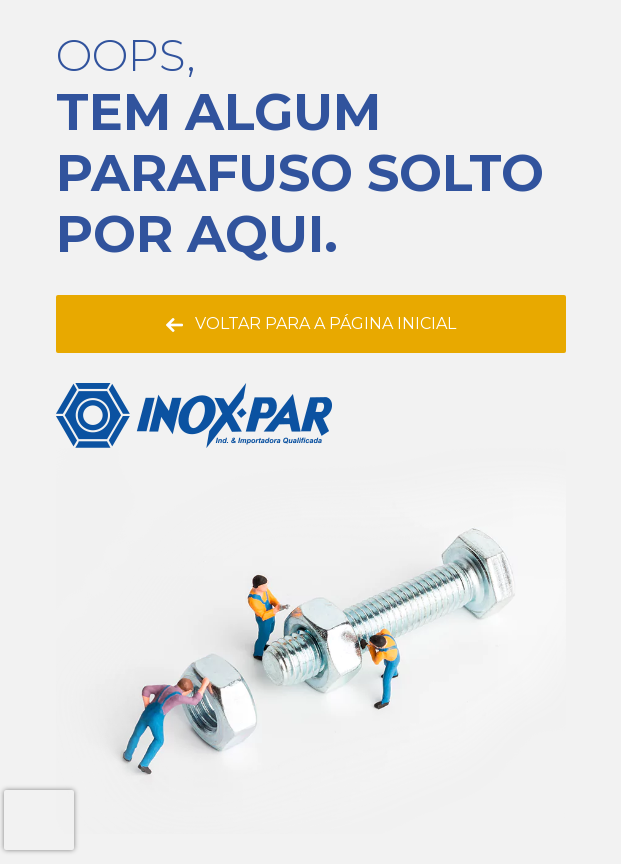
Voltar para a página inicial (311, 323)
